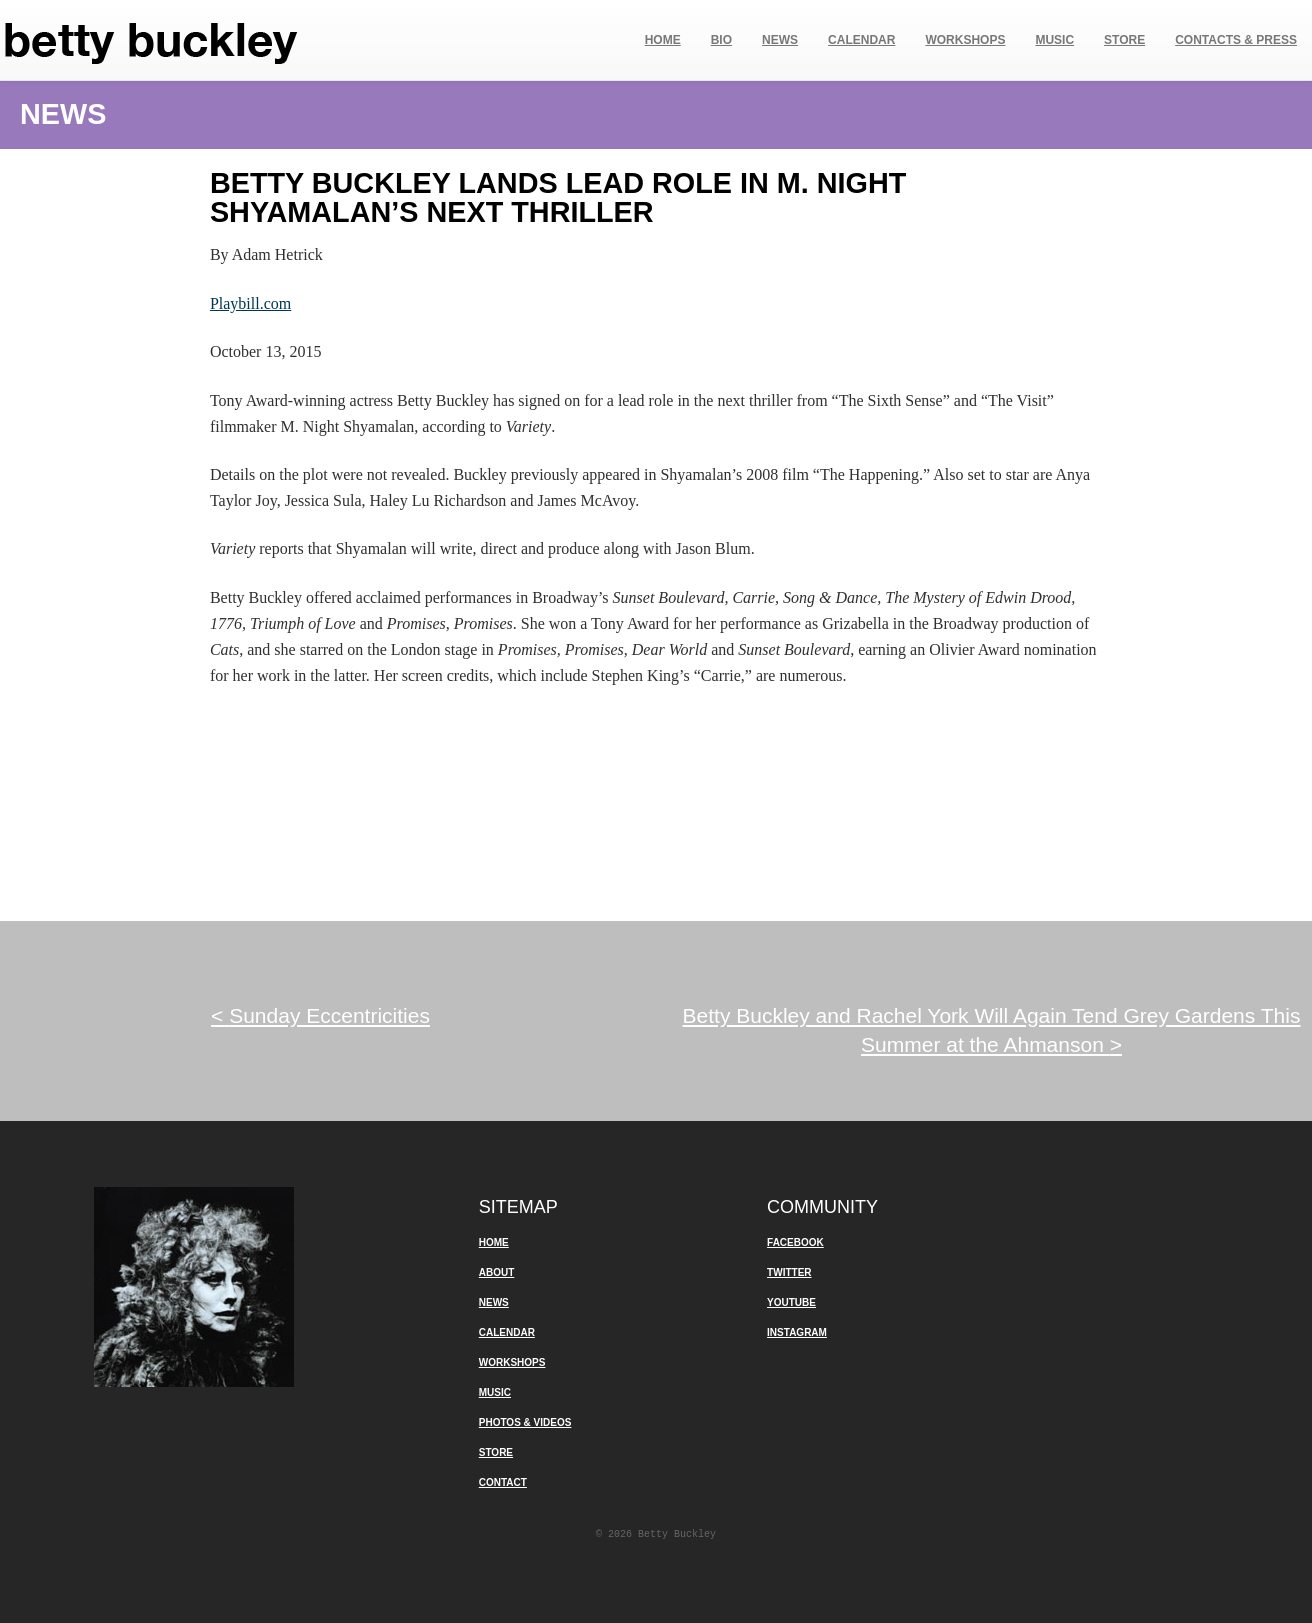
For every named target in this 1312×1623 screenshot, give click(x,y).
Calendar (861, 40)
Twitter (789, 1272)
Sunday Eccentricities (320, 1015)
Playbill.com (250, 303)
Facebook (795, 1242)
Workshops (965, 40)
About (497, 1272)
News (780, 40)
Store (1124, 40)
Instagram (797, 1332)
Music (1054, 40)
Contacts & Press (1236, 40)
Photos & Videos (525, 1422)
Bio (721, 40)
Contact (503, 1482)
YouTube (791, 1302)
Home (663, 40)
